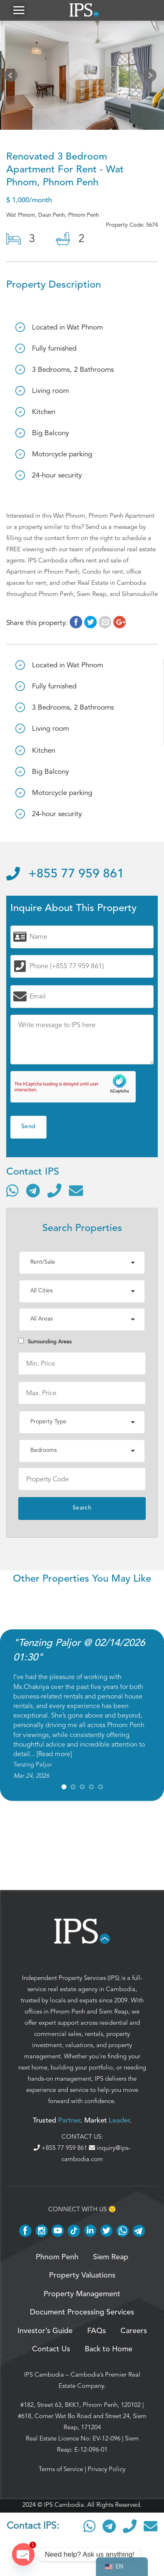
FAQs (96, 2331)
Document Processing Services (82, 2312)
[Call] (54, 1190)
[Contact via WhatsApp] (12, 1190)
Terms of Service (61, 2469)
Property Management (82, 2294)
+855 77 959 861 (65, 874)
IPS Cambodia (44, 2374)
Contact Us (51, 2349)
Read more (54, 1754)
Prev (12, 77)
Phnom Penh (67, 2011)
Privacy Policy (106, 2469)
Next (151, 77)
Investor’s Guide (45, 2331)
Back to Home (108, 2349)
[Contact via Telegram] (33, 1190)
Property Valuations (82, 2275)
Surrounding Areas (44, 1341)
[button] (18, 10)
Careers (133, 2331)
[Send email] (76, 1190)
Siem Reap (113, 2011)
